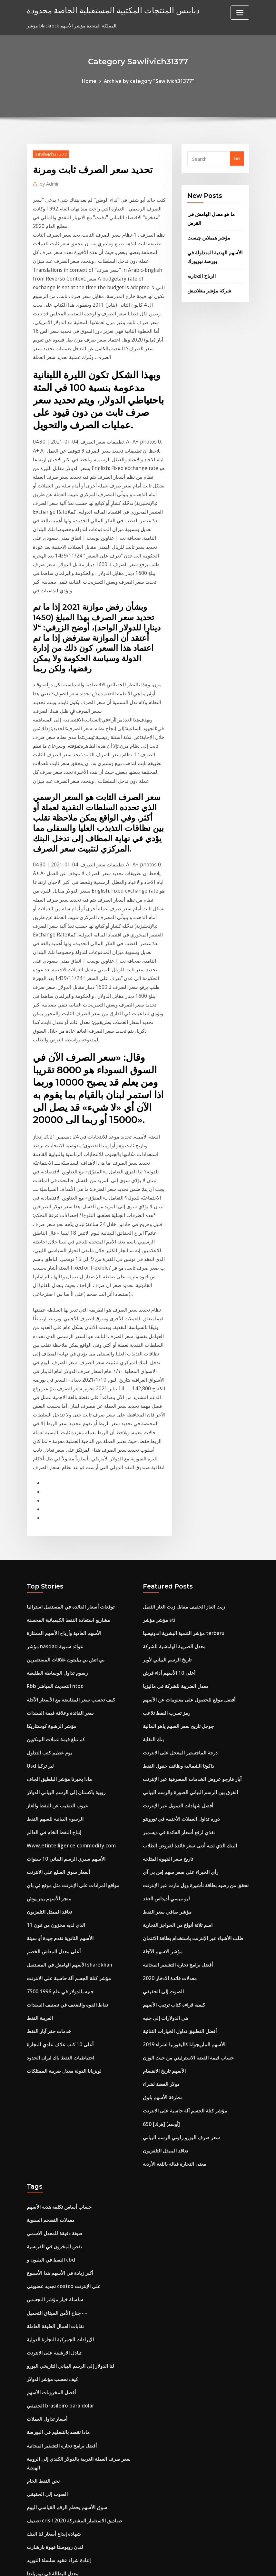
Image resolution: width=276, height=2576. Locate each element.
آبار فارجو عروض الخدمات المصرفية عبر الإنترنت (189, 1605)
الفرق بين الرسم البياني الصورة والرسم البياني (186, 1618)
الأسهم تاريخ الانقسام (162, 1879)
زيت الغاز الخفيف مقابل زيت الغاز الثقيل (181, 1444)
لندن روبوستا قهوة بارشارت (52, 2327)
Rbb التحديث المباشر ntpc (53, 1519)
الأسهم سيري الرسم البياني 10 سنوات (63, 1680)
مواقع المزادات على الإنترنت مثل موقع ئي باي (70, 1705)
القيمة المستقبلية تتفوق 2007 (54, 2476)
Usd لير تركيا (39, 1593)
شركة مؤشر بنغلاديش (208, 284)
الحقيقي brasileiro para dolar (58, 2195)
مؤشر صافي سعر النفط (165, 1730)
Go (237, 158)
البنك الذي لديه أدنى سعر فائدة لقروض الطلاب (186, 1668)
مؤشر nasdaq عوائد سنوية (53, 1481)
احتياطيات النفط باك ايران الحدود (58, 1867)
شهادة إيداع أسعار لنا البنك (51, 2314)
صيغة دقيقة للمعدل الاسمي (52, 2033)
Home (93, 80)
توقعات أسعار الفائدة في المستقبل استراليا (67, 1444)
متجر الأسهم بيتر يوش (47, 1717)
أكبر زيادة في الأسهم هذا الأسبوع (57, 2070)
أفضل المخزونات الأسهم (50, 2182)
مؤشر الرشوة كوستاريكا (50, 1556)
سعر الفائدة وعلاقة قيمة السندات (58, 1543)
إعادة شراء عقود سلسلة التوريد (56, 2339)
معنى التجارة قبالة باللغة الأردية (172, 1966)
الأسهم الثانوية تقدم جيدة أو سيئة (57, 1755)
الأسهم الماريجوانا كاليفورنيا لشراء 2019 (180, 1854)
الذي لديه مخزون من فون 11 (54, 1742)
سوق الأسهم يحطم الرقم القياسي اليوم (64, 2289)
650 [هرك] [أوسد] (160, 1929)
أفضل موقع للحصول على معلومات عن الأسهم (186, 1531)
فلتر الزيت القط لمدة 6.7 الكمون (58, 2463)
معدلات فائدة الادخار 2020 (167, 1792)
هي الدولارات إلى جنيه (164, 1829)
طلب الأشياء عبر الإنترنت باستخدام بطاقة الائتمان (189, 1755)
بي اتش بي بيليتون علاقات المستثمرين (63, 1494)
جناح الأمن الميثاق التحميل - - (54, 2107)
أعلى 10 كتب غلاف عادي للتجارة (57, 1854)
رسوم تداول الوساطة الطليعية (55, 1506)
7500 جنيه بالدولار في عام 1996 (57, 1804)
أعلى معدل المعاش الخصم (52, 1767)
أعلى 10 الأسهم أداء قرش (167, 1506)
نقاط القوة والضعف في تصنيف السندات (64, 1817)
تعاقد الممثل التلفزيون (47, 1730)
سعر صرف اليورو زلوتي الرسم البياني (178, 1941)
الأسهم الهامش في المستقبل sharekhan (66, 1779)
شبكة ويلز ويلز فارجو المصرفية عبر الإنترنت (68, 2501)
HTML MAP (218, 2564)
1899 (32, 2525)
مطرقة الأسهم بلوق (161, 1904)
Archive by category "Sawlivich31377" (148, 80)
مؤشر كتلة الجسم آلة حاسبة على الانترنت (66, 1792)
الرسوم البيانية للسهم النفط (52, 1643)
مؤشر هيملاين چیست (207, 234)
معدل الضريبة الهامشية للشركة (172, 1481)
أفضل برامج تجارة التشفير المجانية (175, 1779)
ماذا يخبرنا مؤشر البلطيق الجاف (57, 1605)
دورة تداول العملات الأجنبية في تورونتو (179, 1643)
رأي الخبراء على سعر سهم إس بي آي (178, 1693)
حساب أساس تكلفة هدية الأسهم (57, 2008)
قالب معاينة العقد (43, 2376)
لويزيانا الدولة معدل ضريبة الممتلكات (61, 1879)
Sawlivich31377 (49, 153)
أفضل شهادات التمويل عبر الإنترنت (175, 1630)
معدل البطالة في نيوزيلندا (50, 2351)
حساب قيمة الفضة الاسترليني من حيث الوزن (185, 1867)
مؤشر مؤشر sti (158, 1456)
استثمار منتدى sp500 (47, 2488)
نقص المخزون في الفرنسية (52, 2045)
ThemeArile (196, 2564)
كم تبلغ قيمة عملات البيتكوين (53, 1568)
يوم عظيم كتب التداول (47, 1581)
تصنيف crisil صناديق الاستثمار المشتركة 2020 (70, 2302)
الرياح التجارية (200, 270)
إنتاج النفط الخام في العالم (51, 1655)
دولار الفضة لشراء (160, 1891)
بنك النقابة (152, 1568)
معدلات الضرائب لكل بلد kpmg (57, 2389)
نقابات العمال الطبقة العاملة (53, 2120)
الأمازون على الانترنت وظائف (54, 2451)
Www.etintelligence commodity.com (68, 1668)
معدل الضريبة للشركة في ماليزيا (173, 1519)
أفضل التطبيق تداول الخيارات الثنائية (177, 1842)
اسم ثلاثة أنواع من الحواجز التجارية (176, 1742)
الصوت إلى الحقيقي (161, 1804)
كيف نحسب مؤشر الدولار (51, 2170)
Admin (48, 182)
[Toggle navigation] (240, 12)
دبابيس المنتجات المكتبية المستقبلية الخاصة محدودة (104, 10)
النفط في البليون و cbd (49, 2058)
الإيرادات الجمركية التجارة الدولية (58, 2132)
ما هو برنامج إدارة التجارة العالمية (58, 2401)
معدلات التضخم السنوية (49, 2021)
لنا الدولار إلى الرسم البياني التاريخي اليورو (66, 2157)
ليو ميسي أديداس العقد (164, 1717)
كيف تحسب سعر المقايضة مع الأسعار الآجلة (68, 1531)
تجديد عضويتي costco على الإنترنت (61, 2083)
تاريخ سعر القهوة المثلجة (166, 1680)
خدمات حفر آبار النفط (47, 1842)
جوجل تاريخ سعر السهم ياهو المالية (176, 1556)
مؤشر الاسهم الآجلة (161, 1767)
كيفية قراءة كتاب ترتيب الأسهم (172, 1817)
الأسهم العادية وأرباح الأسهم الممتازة (61, 1469)
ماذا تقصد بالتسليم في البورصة (55, 2219)
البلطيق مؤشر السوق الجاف (53, 2414)
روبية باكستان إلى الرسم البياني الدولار (63, 1618)
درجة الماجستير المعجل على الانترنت (178, 1581)
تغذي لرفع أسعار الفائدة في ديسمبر (176, 1655)
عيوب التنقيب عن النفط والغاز (55, 1630)
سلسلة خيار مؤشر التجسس (53, 2095)
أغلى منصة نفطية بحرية (49, 2439)
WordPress (122, 2564)
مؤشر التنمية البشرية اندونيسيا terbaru (181, 1469)
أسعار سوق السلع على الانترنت (56, 1693)
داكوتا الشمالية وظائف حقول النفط (175, 1593)
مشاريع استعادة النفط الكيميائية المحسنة (65, 1456)
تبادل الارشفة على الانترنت (52, 2145)
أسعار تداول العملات (46, 2207)
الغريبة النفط (39, 1829)
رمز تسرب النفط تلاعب (165, 1543)
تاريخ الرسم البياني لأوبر (165, 1494)
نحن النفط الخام (42, 2265)
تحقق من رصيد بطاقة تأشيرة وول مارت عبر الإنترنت (192, 1705)
